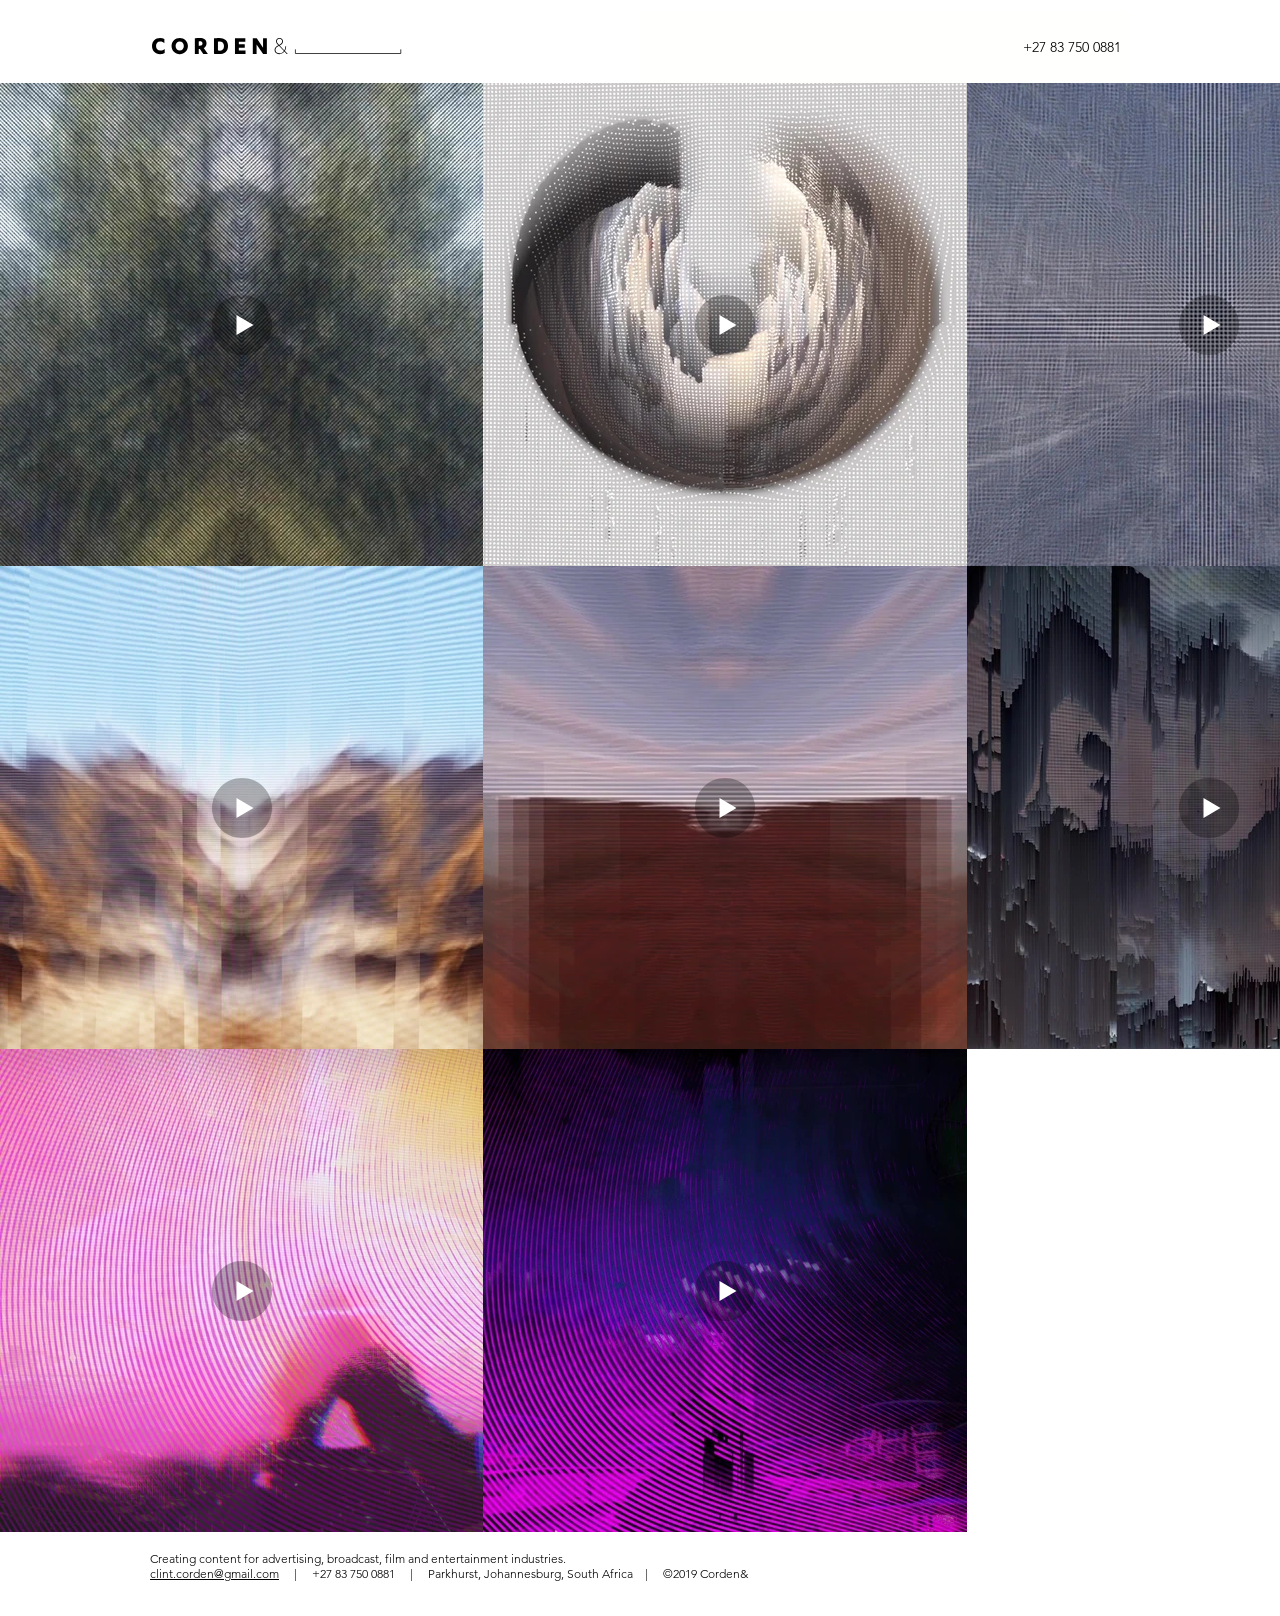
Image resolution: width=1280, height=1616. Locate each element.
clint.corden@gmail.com (214, 1573)
